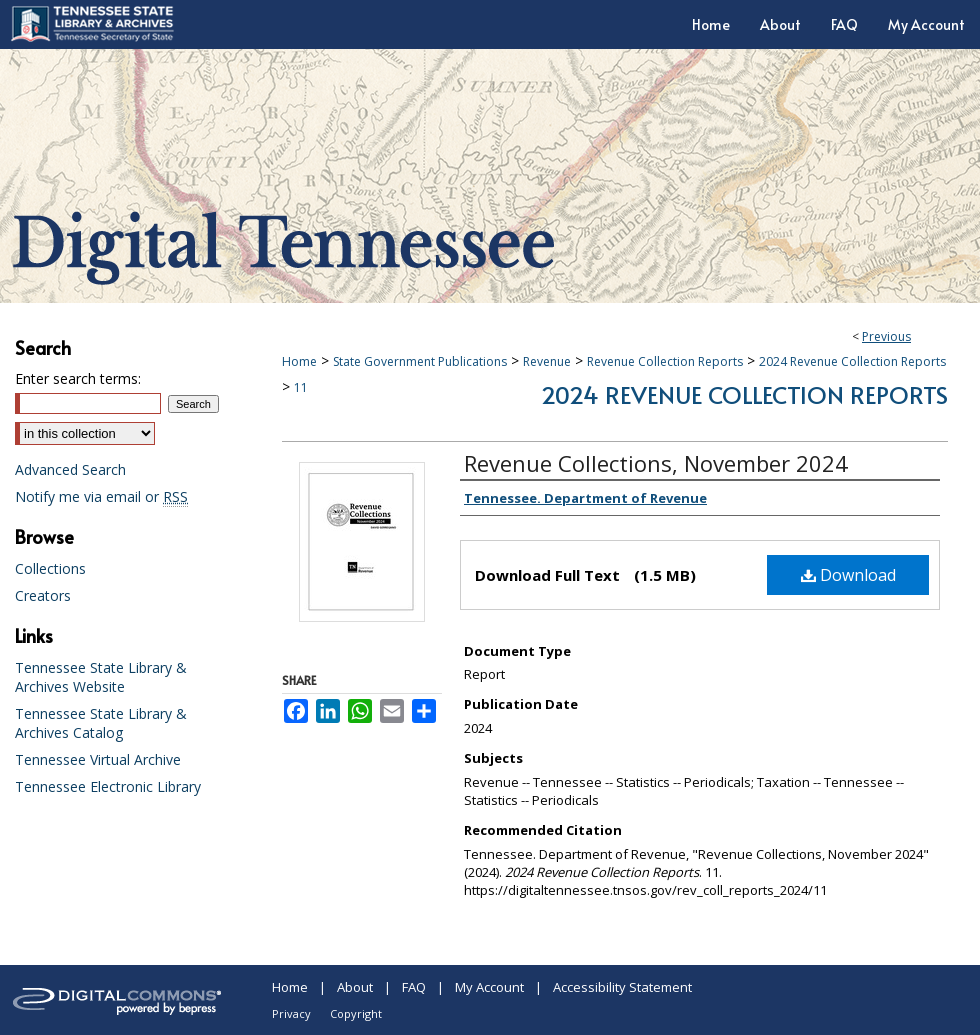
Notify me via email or (101, 496)
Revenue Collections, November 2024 (656, 463)
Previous (886, 336)
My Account (489, 987)
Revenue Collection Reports (665, 361)
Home (299, 361)
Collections (50, 568)
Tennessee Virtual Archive (98, 759)
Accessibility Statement (622, 987)
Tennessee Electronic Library (108, 786)
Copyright (356, 1013)
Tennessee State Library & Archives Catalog (101, 723)
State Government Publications (420, 361)
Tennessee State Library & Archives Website (101, 677)
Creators (43, 595)
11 (301, 387)
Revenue (547, 361)
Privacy (291, 1013)
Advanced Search (70, 469)
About (355, 987)
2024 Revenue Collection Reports (852, 361)
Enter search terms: (78, 378)
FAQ (414, 987)
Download (848, 575)
